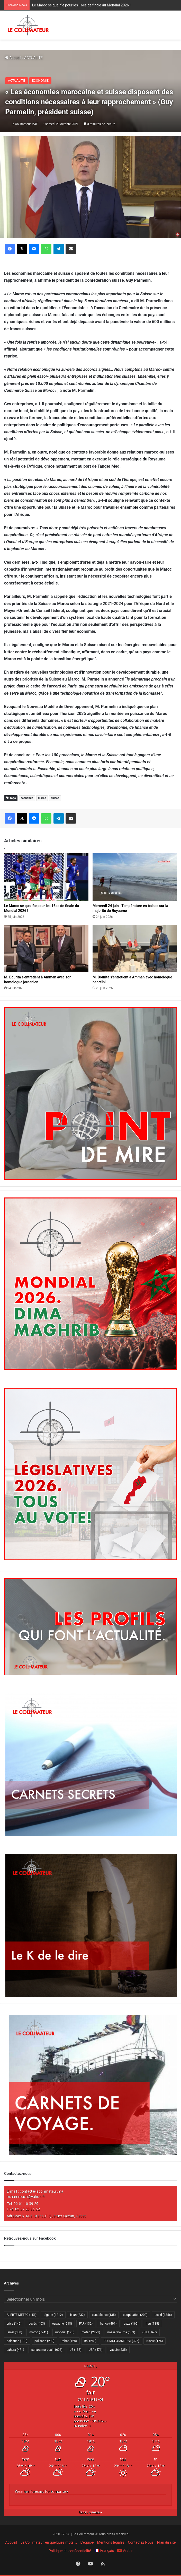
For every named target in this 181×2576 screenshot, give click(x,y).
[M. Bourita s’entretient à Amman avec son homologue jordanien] (46, 948)
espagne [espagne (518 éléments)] (62, 2323)
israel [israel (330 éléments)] (14, 2332)
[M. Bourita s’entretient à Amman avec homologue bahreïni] (135, 948)
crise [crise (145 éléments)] (14, 2323)
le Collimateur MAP (25, 124)
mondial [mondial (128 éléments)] (65, 2332)
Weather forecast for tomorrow (41, 2491)
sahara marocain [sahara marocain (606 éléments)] (46, 2350)
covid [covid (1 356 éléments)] (163, 2315)
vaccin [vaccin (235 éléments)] (118, 2350)
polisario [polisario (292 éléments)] (44, 2341)
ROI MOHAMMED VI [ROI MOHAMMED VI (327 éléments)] (121, 2341)
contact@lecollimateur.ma (41, 2191)
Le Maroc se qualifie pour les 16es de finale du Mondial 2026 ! (81, 5)
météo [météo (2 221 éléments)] (91, 2332)
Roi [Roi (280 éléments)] (90, 2341)
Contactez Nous (140, 2542)
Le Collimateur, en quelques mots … (49, 2542)
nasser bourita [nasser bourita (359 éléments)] (121, 2332)
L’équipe (87, 2542)
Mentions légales (110, 2542)
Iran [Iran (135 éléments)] (152, 2323)
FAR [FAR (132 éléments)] (86, 2323)
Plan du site (166, 2542)
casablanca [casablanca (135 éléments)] (104, 2315)
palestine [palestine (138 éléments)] (17, 2341)
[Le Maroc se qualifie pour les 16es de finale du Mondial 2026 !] (46, 877)
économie (27, 798)
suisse (55, 798)
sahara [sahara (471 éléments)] (15, 2350)
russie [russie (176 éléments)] (154, 2341)
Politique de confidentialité (70, 2551)
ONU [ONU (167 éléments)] (149, 2332)
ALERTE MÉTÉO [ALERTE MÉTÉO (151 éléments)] (22, 2315)
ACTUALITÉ (33, 58)
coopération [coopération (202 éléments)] (135, 2315)
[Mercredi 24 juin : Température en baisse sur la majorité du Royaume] (135, 877)
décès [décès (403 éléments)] (37, 2323)
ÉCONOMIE (40, 80)
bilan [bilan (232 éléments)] (77, 2315)
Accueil (13, 58)
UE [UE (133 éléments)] (76, 2350)
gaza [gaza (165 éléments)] (131, 2323)
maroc (42, 798)
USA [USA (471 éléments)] (96, 2350)
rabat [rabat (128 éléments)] (69, 2341)
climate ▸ (90, 2512)
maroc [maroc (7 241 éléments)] (38, 2332)
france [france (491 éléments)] (108, 2323)
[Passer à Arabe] (124, 2550)
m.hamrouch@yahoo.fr (26, 2196)
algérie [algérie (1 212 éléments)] (53, 2315)
